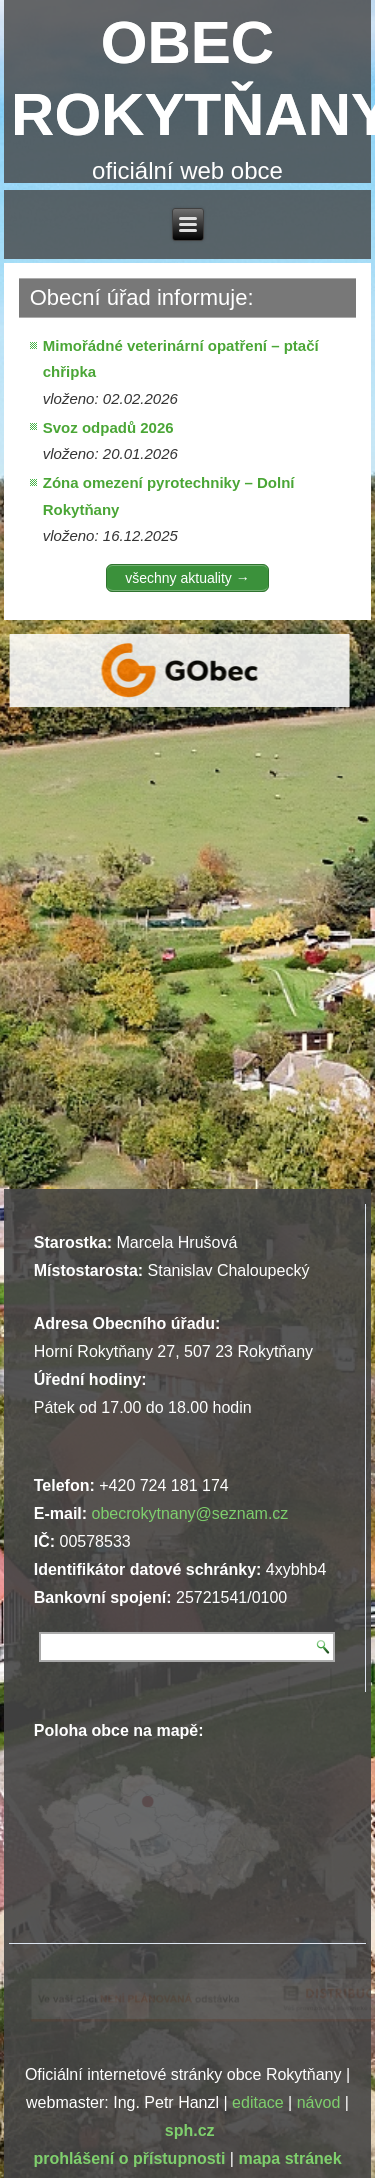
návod (319, 2102)
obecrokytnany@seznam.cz (190, 1513)
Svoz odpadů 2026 (108, 427)
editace (258, 2102)
